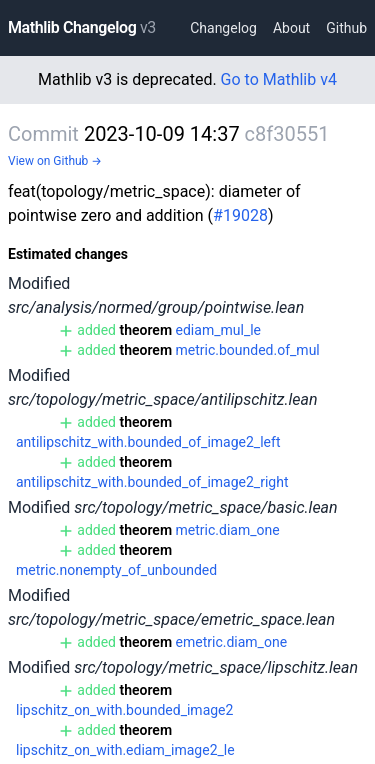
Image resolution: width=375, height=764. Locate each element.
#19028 (240, 215)
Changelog (223, 28)
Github (346, 28)
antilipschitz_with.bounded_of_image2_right (152, 482)
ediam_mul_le (218, 330)
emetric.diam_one (232, 642)
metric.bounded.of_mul (248, 350)
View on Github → (55, 161)
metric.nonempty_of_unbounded (116, 570)
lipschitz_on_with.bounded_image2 (124, 710)
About (291, 28)
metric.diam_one (228, 530)
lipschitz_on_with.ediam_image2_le (125, 750)
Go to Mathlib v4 (279, 79)
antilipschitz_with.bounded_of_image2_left (148, 442)
